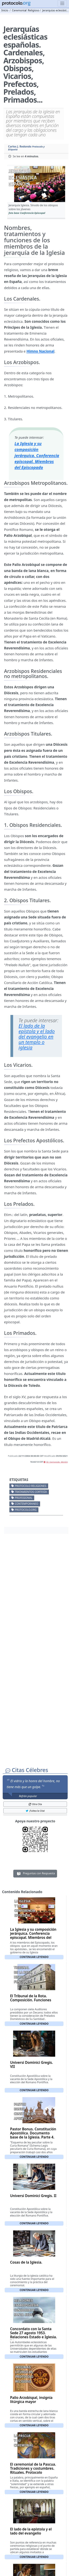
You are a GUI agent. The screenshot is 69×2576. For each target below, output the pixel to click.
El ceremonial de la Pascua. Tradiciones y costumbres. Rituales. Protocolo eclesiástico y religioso (33, 2470)
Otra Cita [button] (35, 1804)
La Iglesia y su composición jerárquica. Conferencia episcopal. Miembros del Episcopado (33, 1935)
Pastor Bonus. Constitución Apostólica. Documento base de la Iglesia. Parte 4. (33, 2133)
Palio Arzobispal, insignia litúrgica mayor (31, 2399)
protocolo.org (26, 1510)
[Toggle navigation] (62, 3)
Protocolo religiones (30, 1486)
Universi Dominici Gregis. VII (31, 2064)
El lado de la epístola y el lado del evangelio (31, 2531)
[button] (36, 184)
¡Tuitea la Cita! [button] (35, 1810)
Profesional (23, 1498)
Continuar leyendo (34, 1957)
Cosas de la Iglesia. (26, 2262)
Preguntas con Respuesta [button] (35, 1873)
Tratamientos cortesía (31, 1492)
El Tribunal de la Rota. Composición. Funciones (30, 1998)
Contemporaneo (26, 1504)
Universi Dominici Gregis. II (33, 2195)
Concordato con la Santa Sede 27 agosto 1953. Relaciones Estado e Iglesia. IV (33, 2334)
